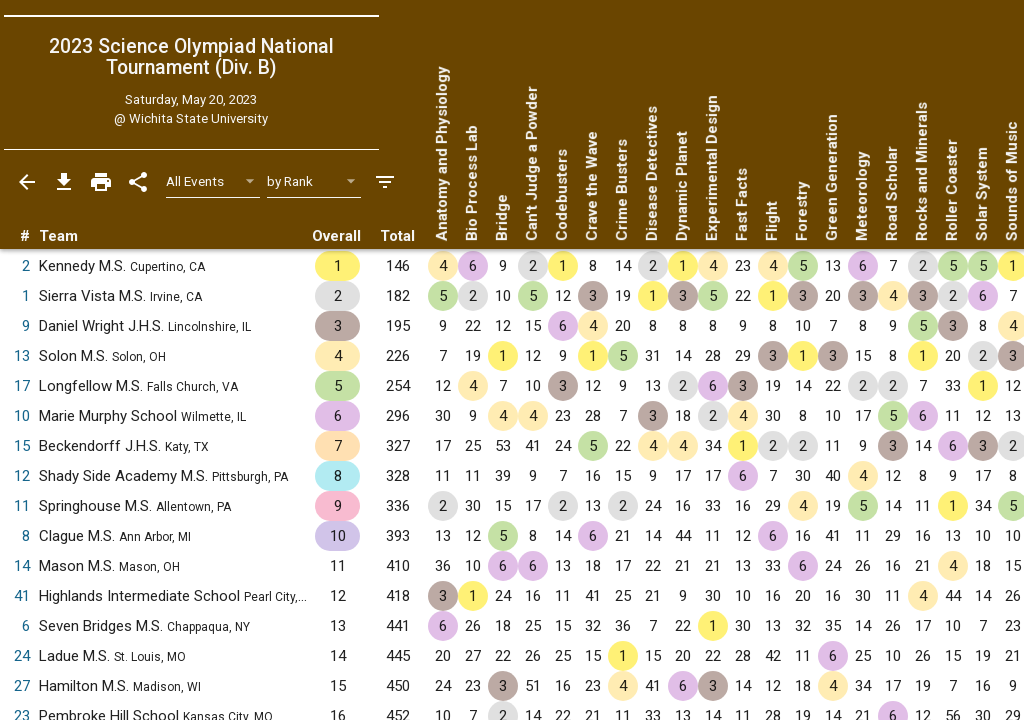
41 (22, 596)
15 (22, 446)
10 (22, 416)
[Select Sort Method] (314, 181)
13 (22, 356)
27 (22, 686)
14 (22, 566)
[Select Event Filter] (213, 181)
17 (22, 386)
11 (22, 506)
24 (22, 656)
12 (22, 476)
